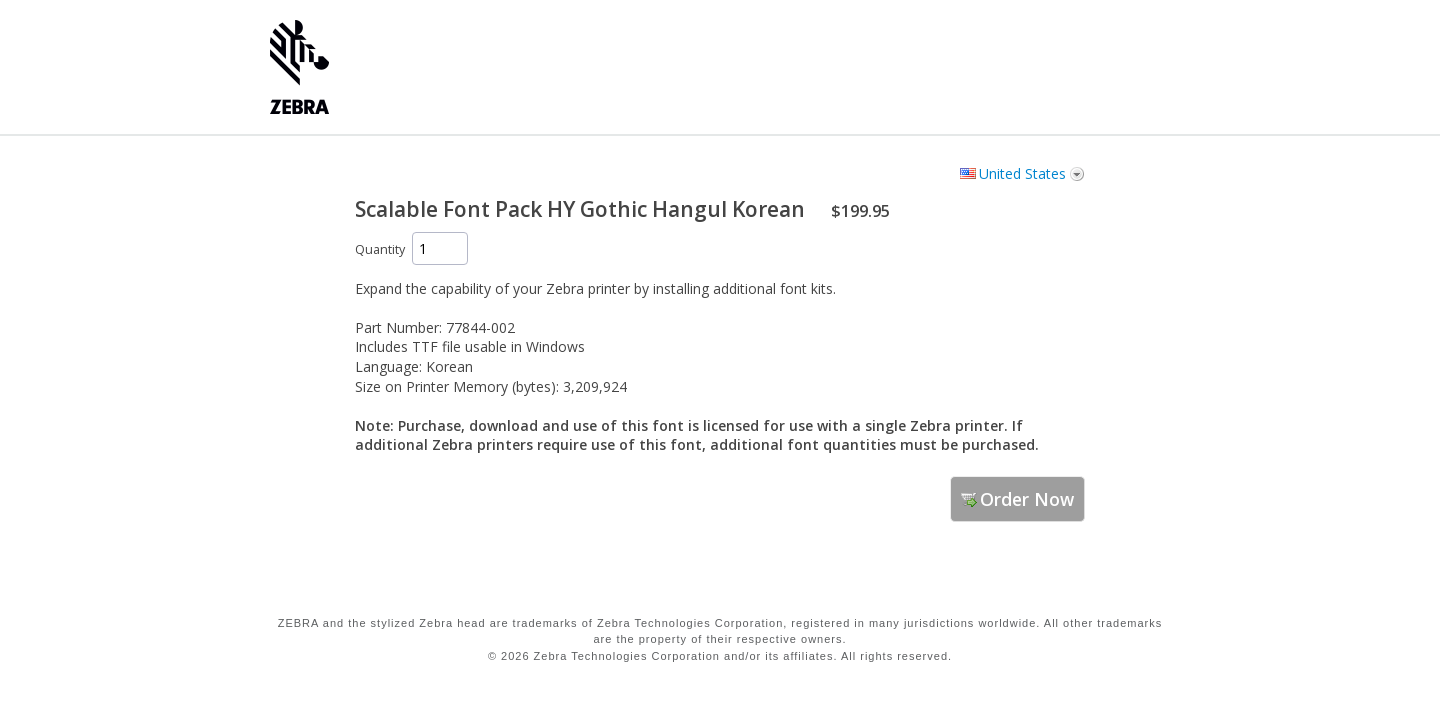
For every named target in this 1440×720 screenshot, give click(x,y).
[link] (1030, 579)
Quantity (380, 249)
